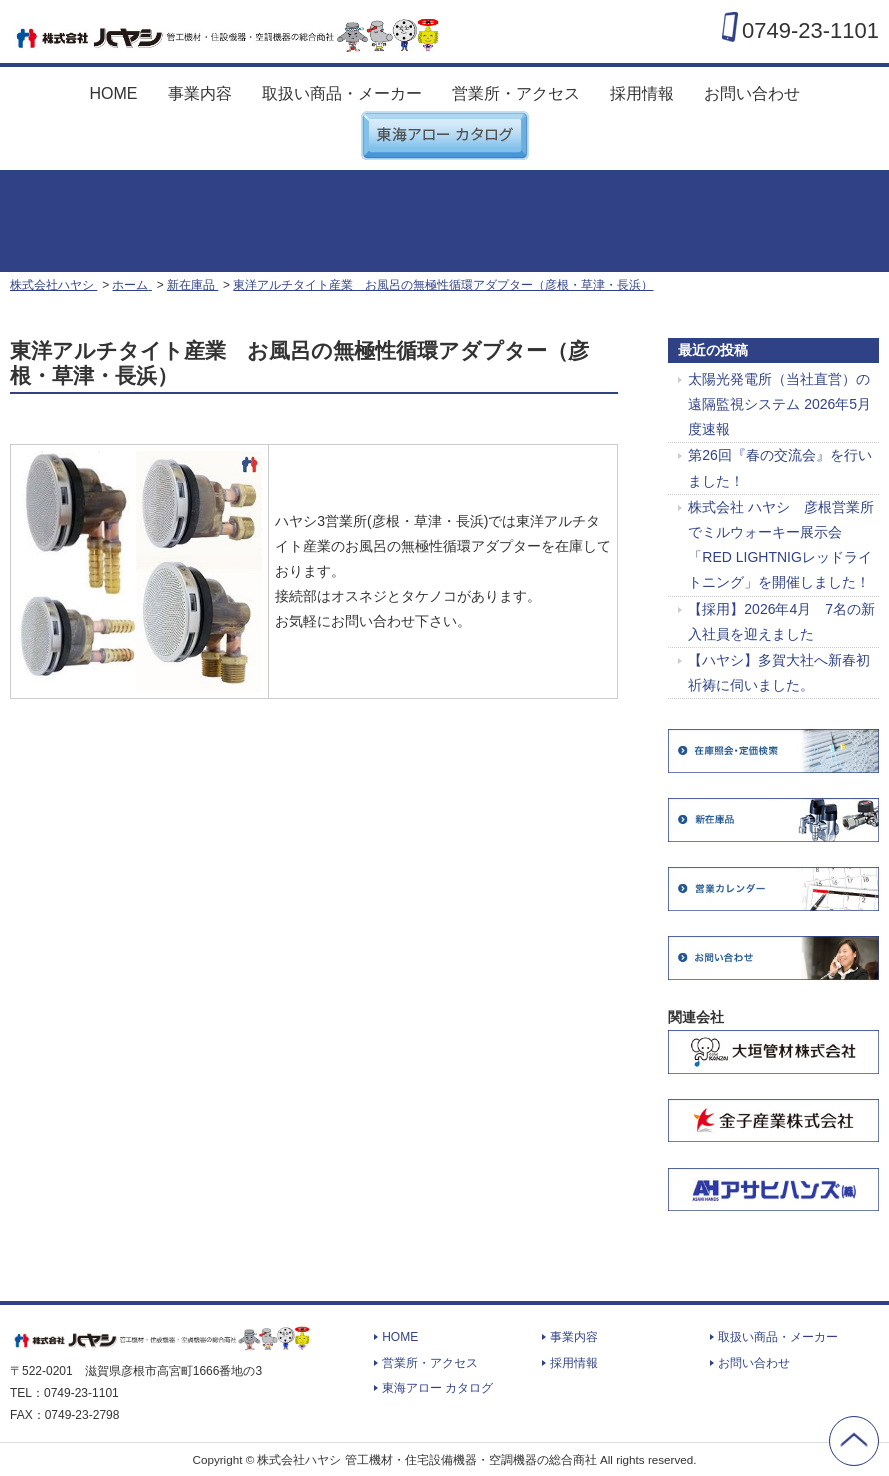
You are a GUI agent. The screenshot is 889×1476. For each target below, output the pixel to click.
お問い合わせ (752, 93)
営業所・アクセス (516, 93)
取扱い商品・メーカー (342, 93)
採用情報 (642, 93)
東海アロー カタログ (444, 127)
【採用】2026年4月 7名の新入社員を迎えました (781, 621)
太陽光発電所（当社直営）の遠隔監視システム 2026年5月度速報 (779, 404)
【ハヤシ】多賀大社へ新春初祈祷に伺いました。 (779, 672)
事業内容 (200, 93)
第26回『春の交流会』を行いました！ (780, 467)
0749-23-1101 (810, 30)
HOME (114, 93)
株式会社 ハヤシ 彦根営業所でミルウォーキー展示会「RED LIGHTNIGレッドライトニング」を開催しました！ (781, 545)
